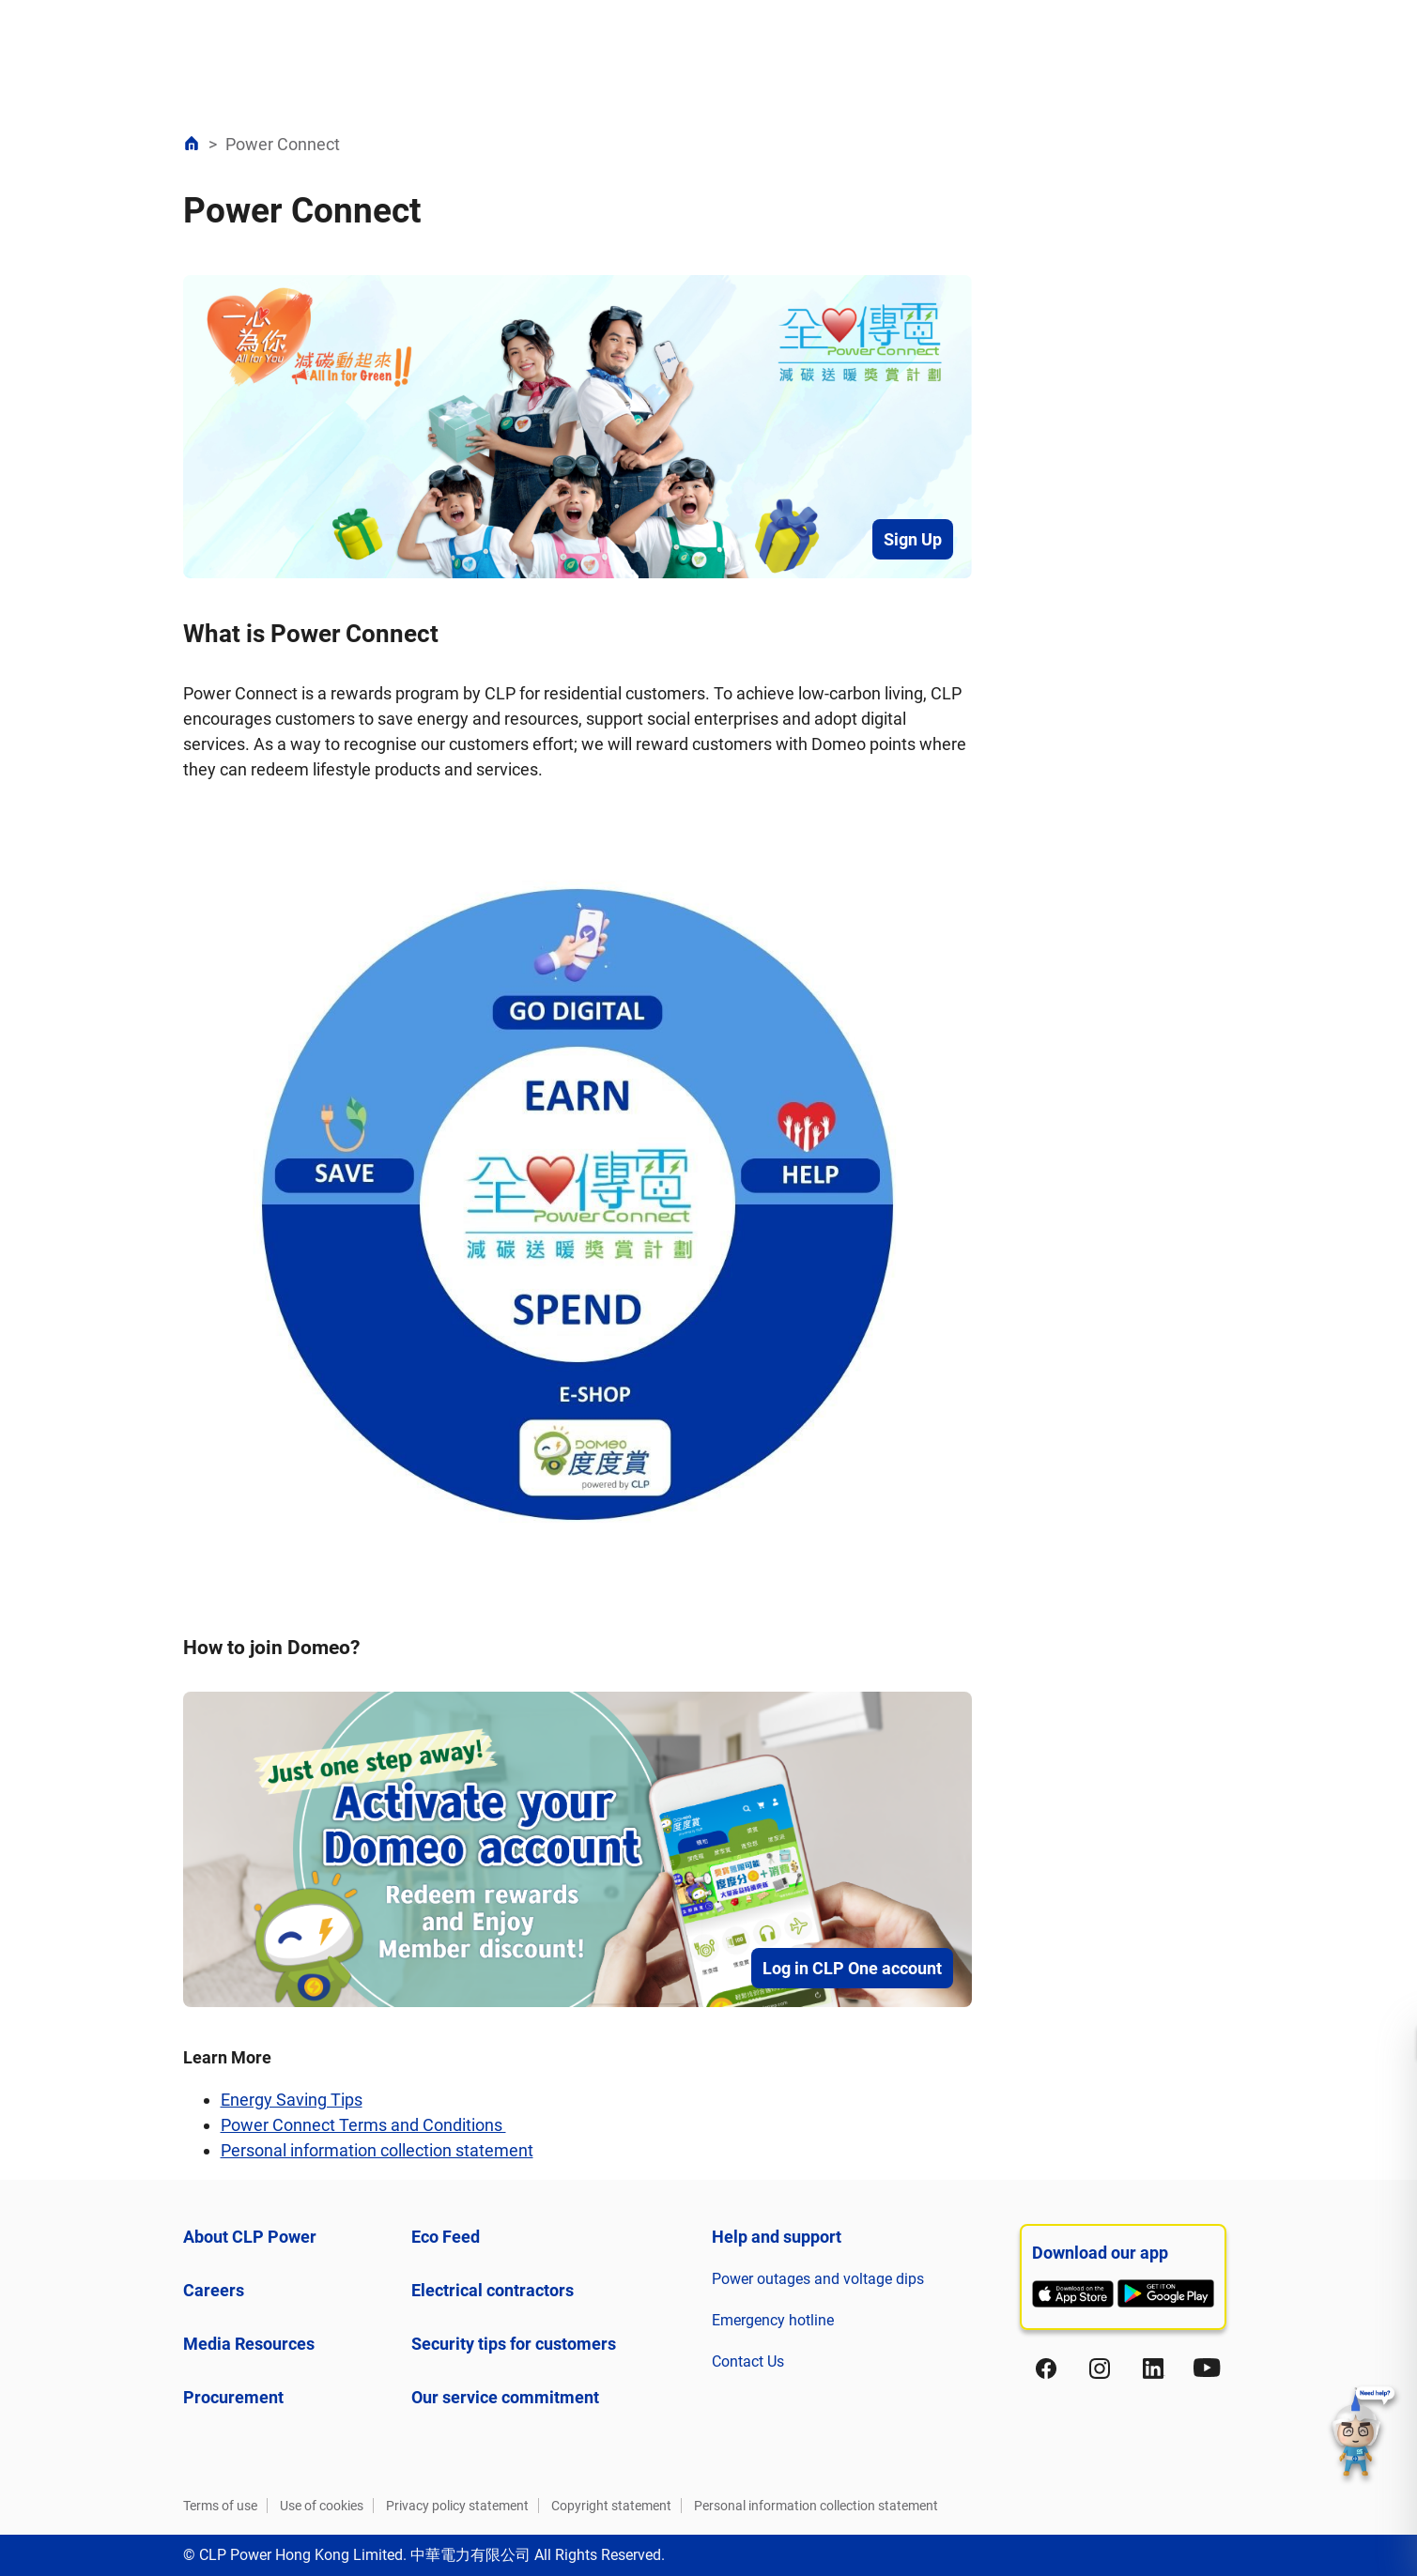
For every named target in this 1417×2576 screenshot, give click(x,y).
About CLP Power (249, 2236)
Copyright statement (611, 2505)
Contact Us (748, 2361)
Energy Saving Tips (291, 2099)
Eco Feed (445, 2236)
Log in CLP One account (852, 1968)
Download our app (1100, 2252)
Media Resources (249, 2344)
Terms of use (220, 2505)
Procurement (233, 2397)
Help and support (776, 2236)
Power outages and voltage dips (818, 2279)
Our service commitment (505, 2397)
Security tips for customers (513, 2344)
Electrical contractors (492, 2290)
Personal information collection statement (377, 2150)
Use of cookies (321, 2505)
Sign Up (913, 539)
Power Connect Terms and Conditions (363, 2125)
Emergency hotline (773, 2320)
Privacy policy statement (457, 2505)
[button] (1363, 2434)
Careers (213, 2290)
